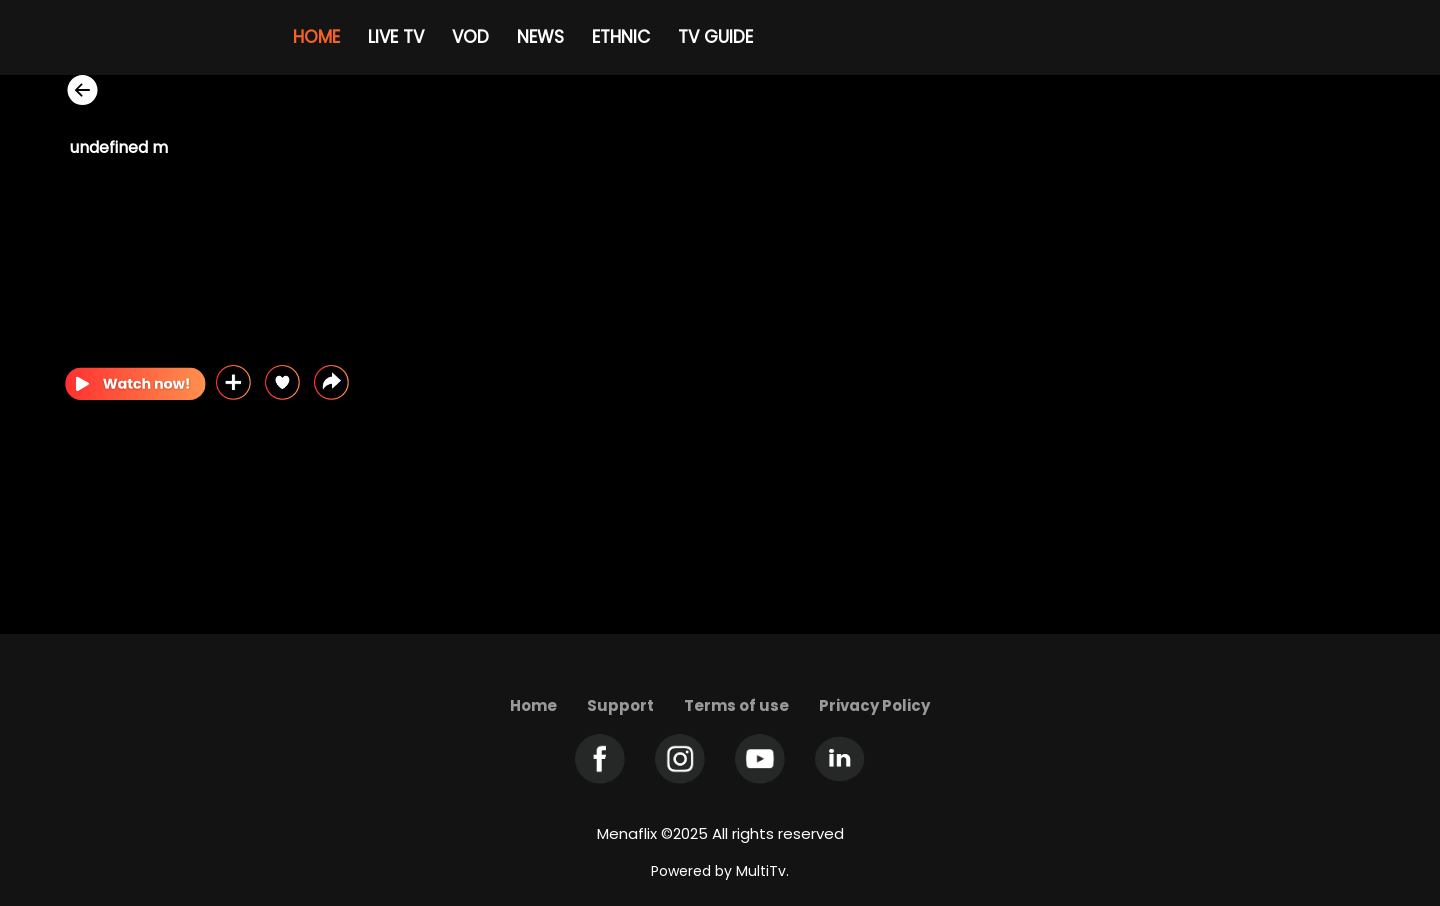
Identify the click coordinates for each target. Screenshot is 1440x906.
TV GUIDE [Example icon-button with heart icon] (715, 37)
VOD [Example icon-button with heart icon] (470, 37)
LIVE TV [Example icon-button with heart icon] (396, 37)
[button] (331, 382)
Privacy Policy (874, 705)
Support (620, 705)
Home (533, 705)
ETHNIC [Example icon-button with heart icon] (621, 37)
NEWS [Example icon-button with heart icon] (540, 37)
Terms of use (736, 705)
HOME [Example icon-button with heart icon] (316, 37)
